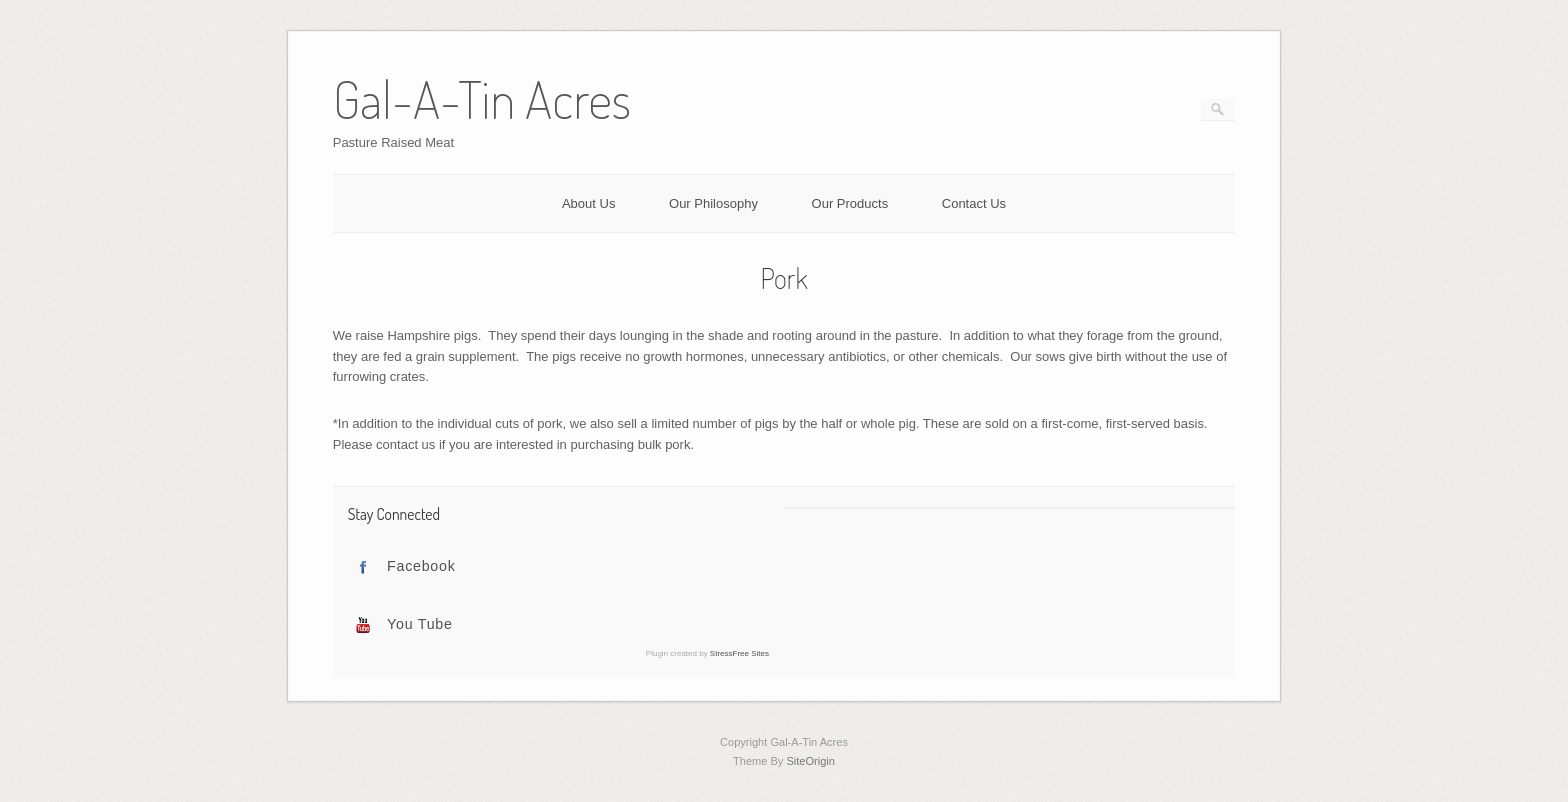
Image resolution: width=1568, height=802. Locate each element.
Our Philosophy (713, 203)
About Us (588, 203)
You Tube (420, 624)
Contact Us (974, 203)
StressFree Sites (739, 653)
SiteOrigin (810, 761)
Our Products (850, 203)
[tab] (558, 567)
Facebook (421, 566)
